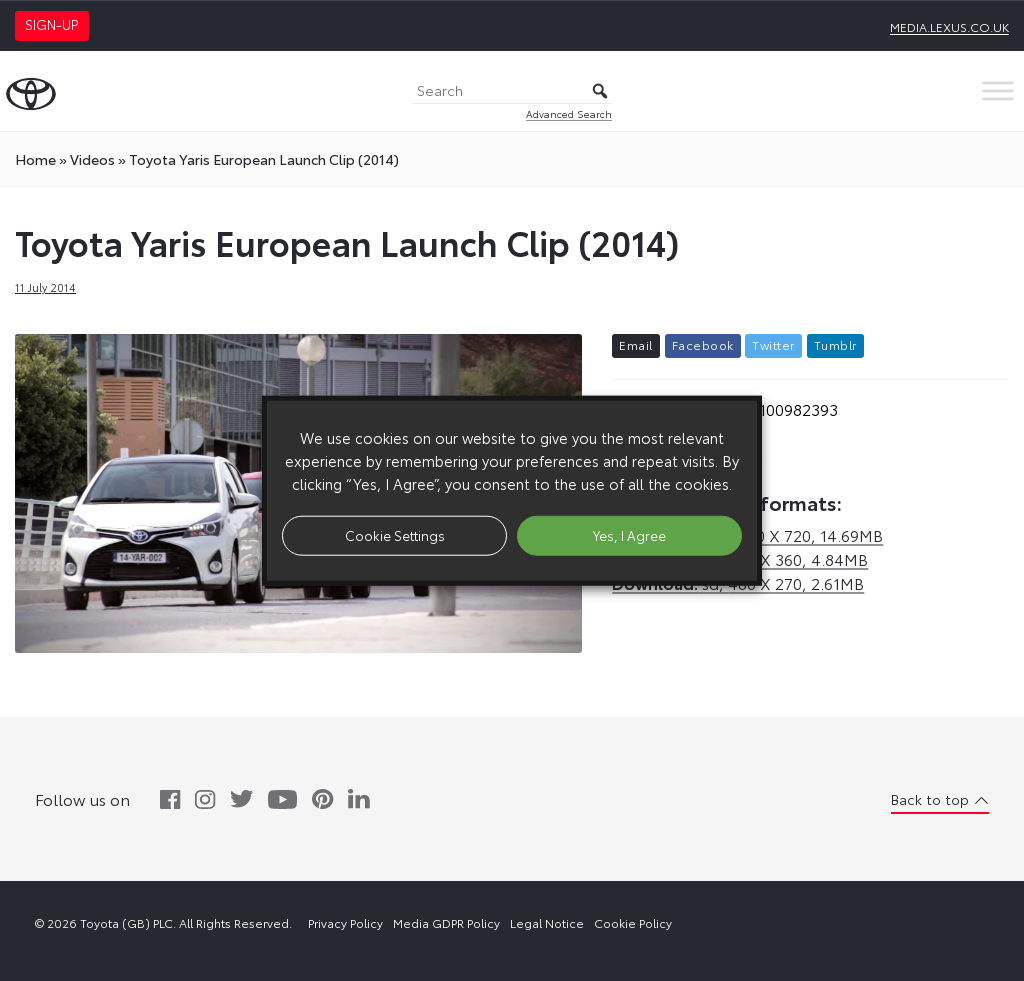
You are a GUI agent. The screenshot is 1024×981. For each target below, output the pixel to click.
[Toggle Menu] (998, 90)
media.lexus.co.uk (949, 26)
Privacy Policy (345, 922)
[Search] (512, 91)
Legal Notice (547, 922)
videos (92, 159)
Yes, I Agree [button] (629, 535)
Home (35, 159)
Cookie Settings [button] (395, 535)
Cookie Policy (633, 922)
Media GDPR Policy (446, 922)
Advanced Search (569, 113)
